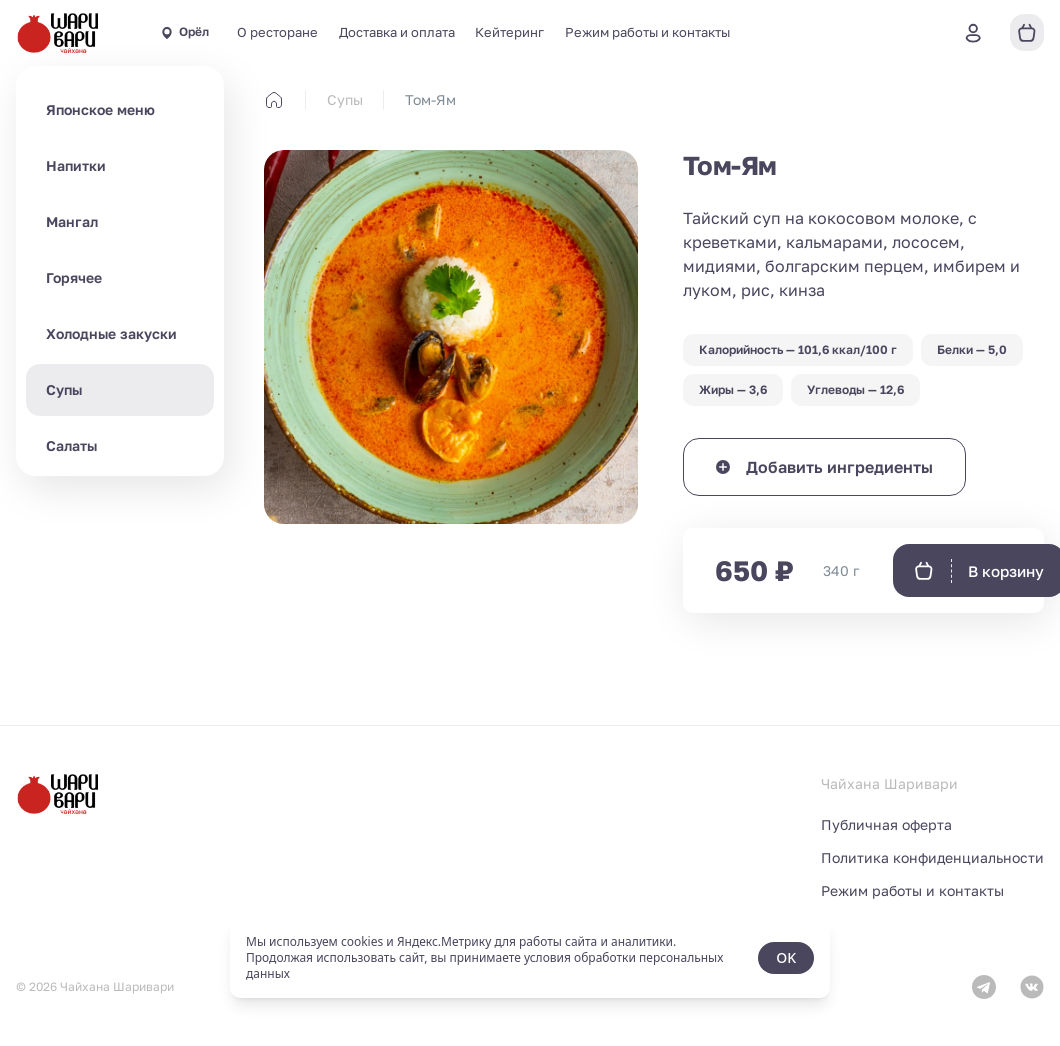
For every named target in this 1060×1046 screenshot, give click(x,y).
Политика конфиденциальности (932, 857)
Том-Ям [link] (430, 99)
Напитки (76, 165)
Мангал (72, 221)
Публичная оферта (886, 824)
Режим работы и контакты (647, 32)
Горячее (74, 277)
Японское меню (100, 109)
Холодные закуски (111, 333)
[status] (530, 958)
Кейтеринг (509, 32)
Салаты (71, 445)
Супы (64, 389)
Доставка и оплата (397, 32)
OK (786, 957)
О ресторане (277, 32)
